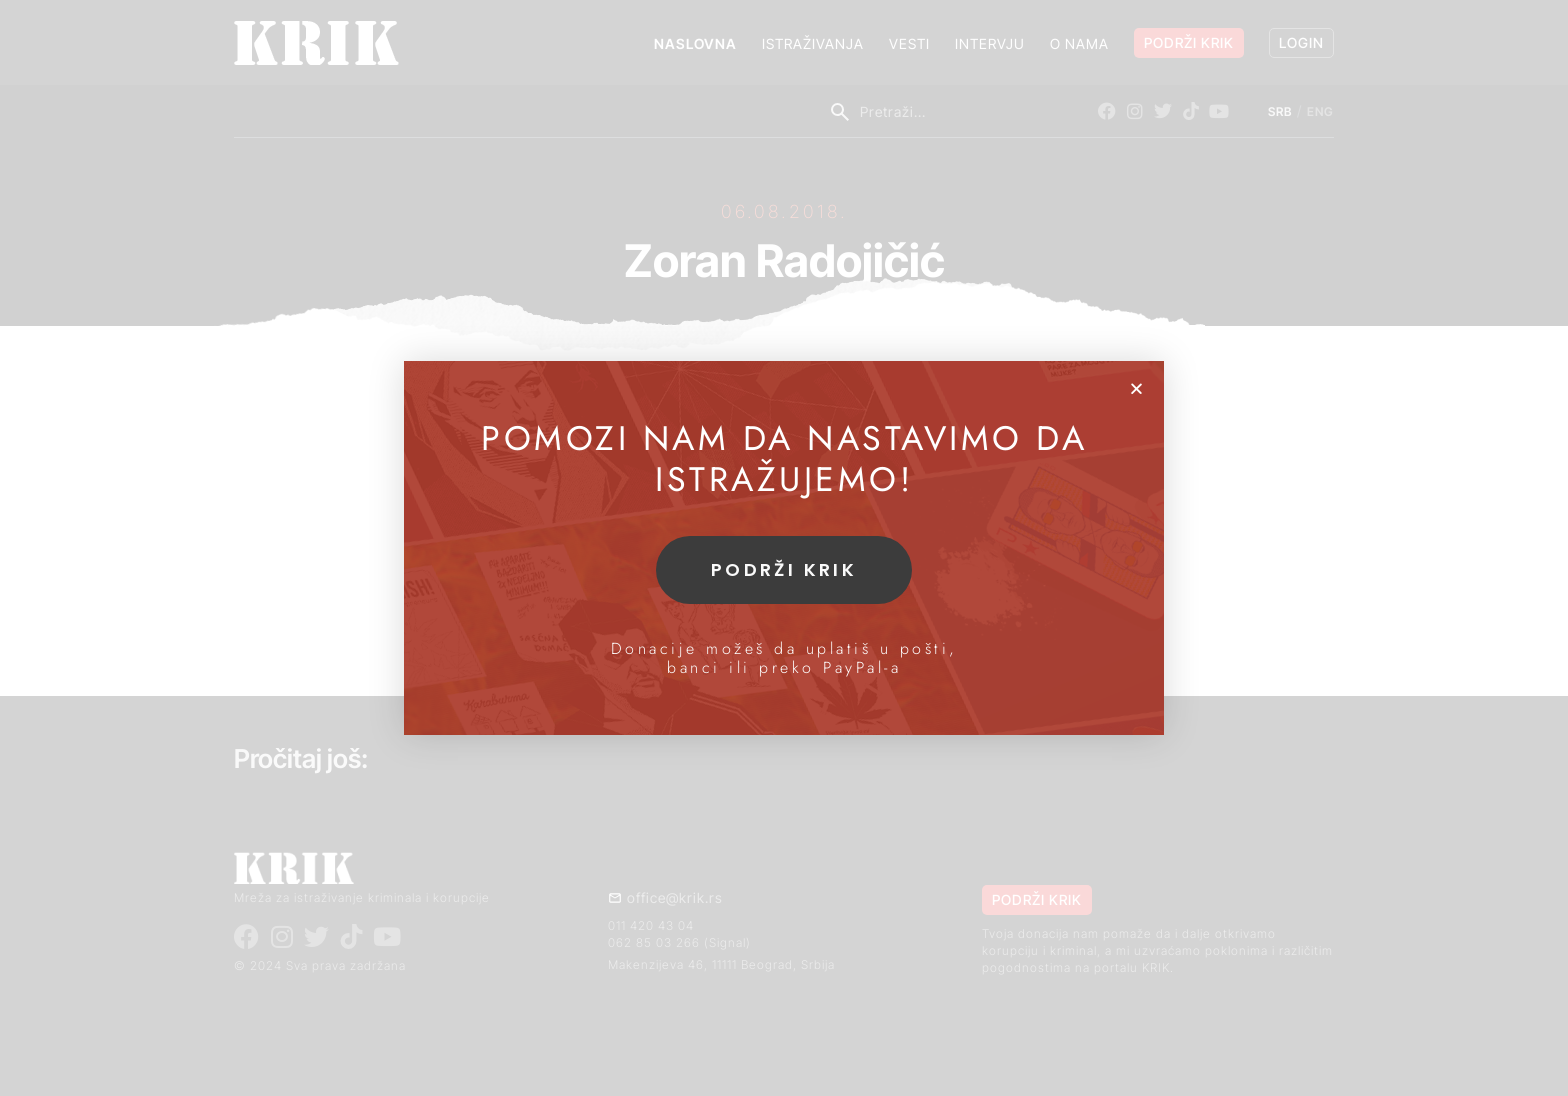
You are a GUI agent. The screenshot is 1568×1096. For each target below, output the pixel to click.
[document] (784, 548)
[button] (1136, 388)
